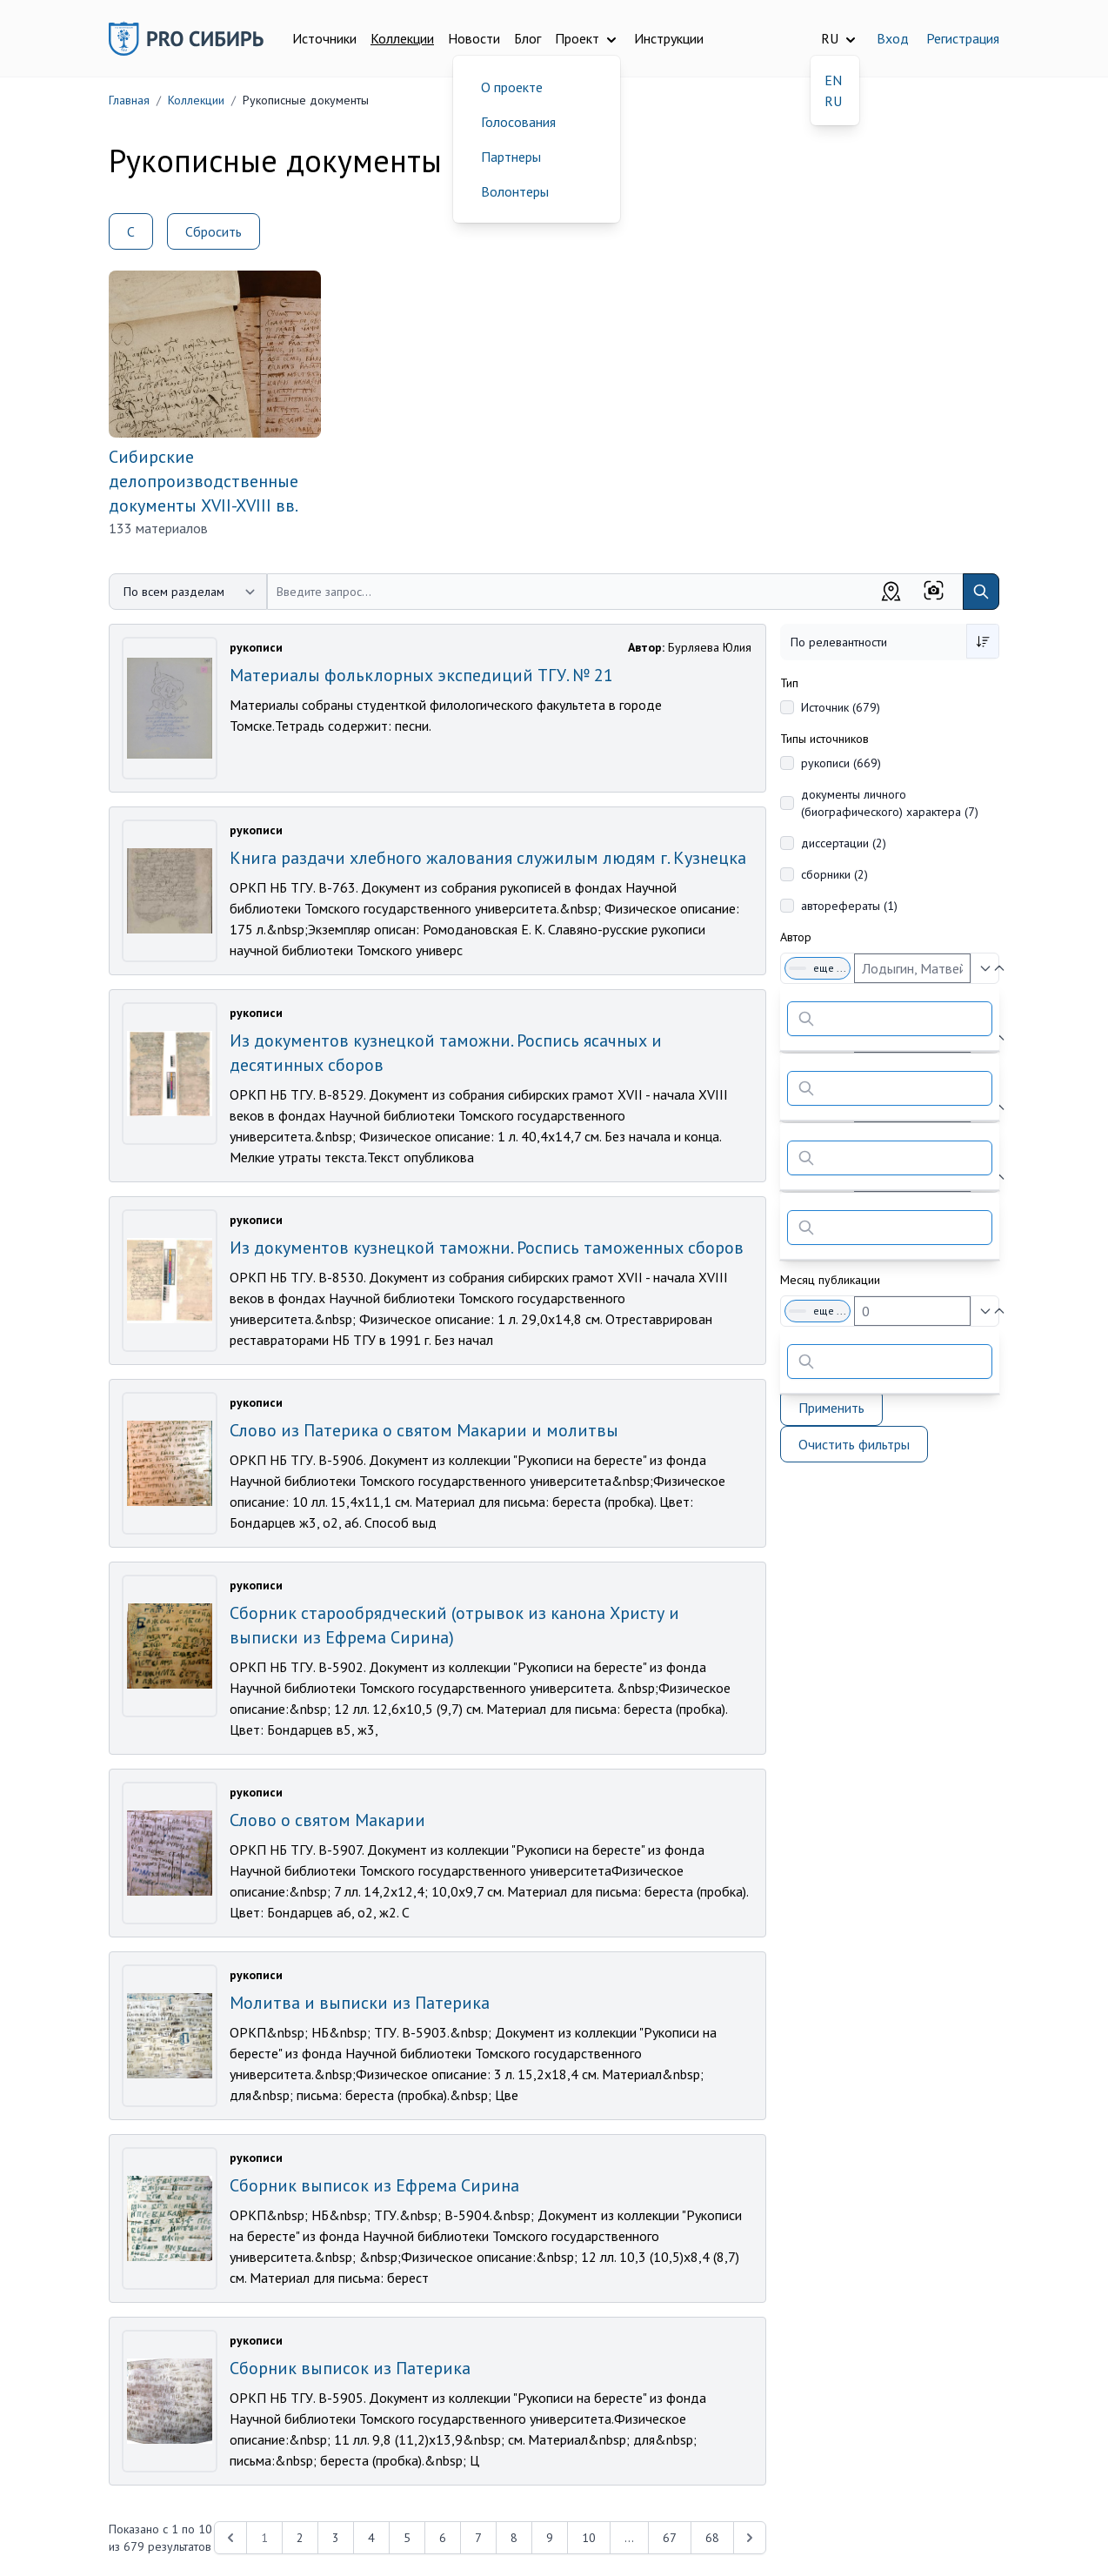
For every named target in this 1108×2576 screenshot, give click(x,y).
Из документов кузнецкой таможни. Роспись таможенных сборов (487, 1247)
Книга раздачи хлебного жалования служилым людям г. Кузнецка (488, 857)
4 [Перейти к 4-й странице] (371, 2538)
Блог (527, 38)
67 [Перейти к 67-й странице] (670, 2538)
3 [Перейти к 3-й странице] (335, 2538)
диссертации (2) (843, 843)
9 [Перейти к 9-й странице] (549, 2538)
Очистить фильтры (854, 1444)
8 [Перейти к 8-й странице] (514, 2538)
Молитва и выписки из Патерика (360, 2002)
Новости (474, 38)
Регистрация (962, 38)
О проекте (512, 87)
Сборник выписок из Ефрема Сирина (374, 2185)
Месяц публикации (830, 1280)
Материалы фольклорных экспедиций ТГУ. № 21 (421, 675)
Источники (324, 38)
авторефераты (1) (849, 905)
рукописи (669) (841, 763)
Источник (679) (840, 707)
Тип (789, 683)
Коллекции (402, 38)
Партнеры (511, 156)
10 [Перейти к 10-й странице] (589, 2538)
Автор (795, 937)
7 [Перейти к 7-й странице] (478, 2538)
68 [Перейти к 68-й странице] (712, 2538)
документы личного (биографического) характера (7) (889, 803)
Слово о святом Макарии (327, 1820)
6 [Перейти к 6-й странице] (442, 2538)
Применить (831, 1407)
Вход (893, 38)
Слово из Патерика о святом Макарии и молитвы (424, 1430)
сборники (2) (834, 874)
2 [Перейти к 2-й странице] (300, 2538)
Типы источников (824, 738)
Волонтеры (515, 191)
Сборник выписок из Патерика (350, 2368)
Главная (129, 100)
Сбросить (213, 231)
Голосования (518, 121)
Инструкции (669, 38)
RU (833, 101)
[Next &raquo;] (749, 2537)
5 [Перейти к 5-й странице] (407, 2538)
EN (833, 80)
